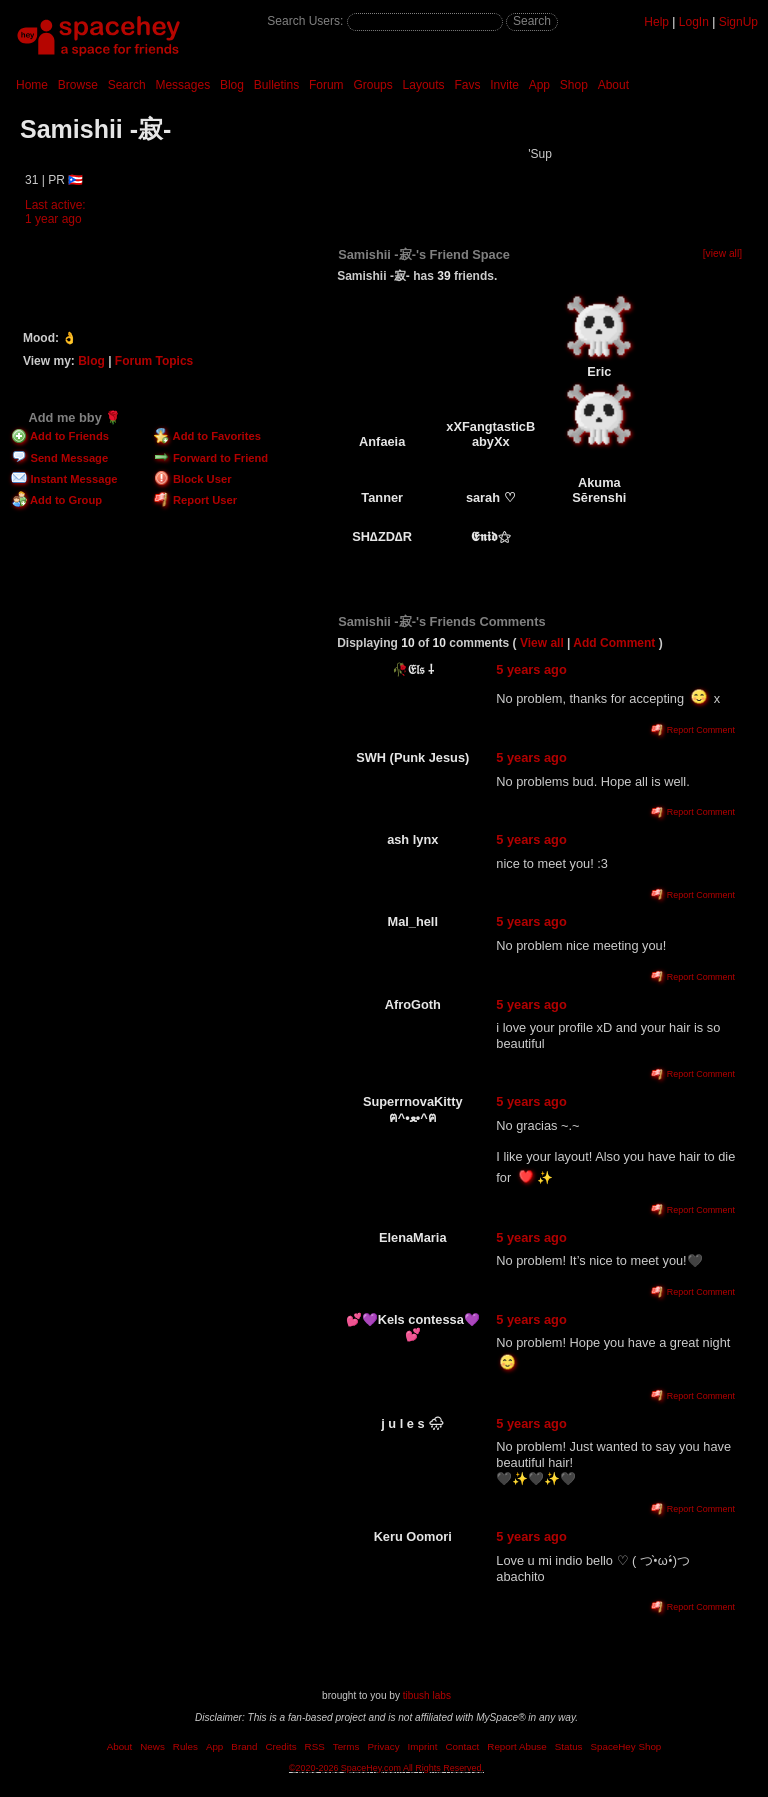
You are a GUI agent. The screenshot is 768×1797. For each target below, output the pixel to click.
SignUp (738, 22)
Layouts (424, 85)
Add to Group (56, 500)
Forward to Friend (211, 458)
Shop (574, 85)
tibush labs (427, 1695)
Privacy (383, 1746)
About (613, 85)
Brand (244, 1746)
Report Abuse (516, 1746)
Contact (463, 1746)
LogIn (694, 22)
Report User (195, 500)
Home (32, 85)
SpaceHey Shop (626, 1746)
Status (569, 1746)
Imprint (423, 1746)
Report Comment (693, 730)
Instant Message (64, 479)
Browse (78, 85)
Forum (326, 85)
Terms (346, 1746)
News (152, 1746)
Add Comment (614, 643)
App (539, 85)
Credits (281, 1746)
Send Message (59, 458)
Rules (185, 1746)
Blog (232, 85)
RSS (315, 1746)
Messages (182, 85)
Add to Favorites (207, 436)
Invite (504, 85)
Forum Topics (154, 361)
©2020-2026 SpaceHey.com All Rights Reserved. (386, 1768)
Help (656, 22)
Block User (193, 479)
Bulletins (276, 85)
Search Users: (305, 21)
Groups (372, 85)
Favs (467, 85)
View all (542, 643)
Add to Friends (60, 436)
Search (532, 21)
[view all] (722, 253)
